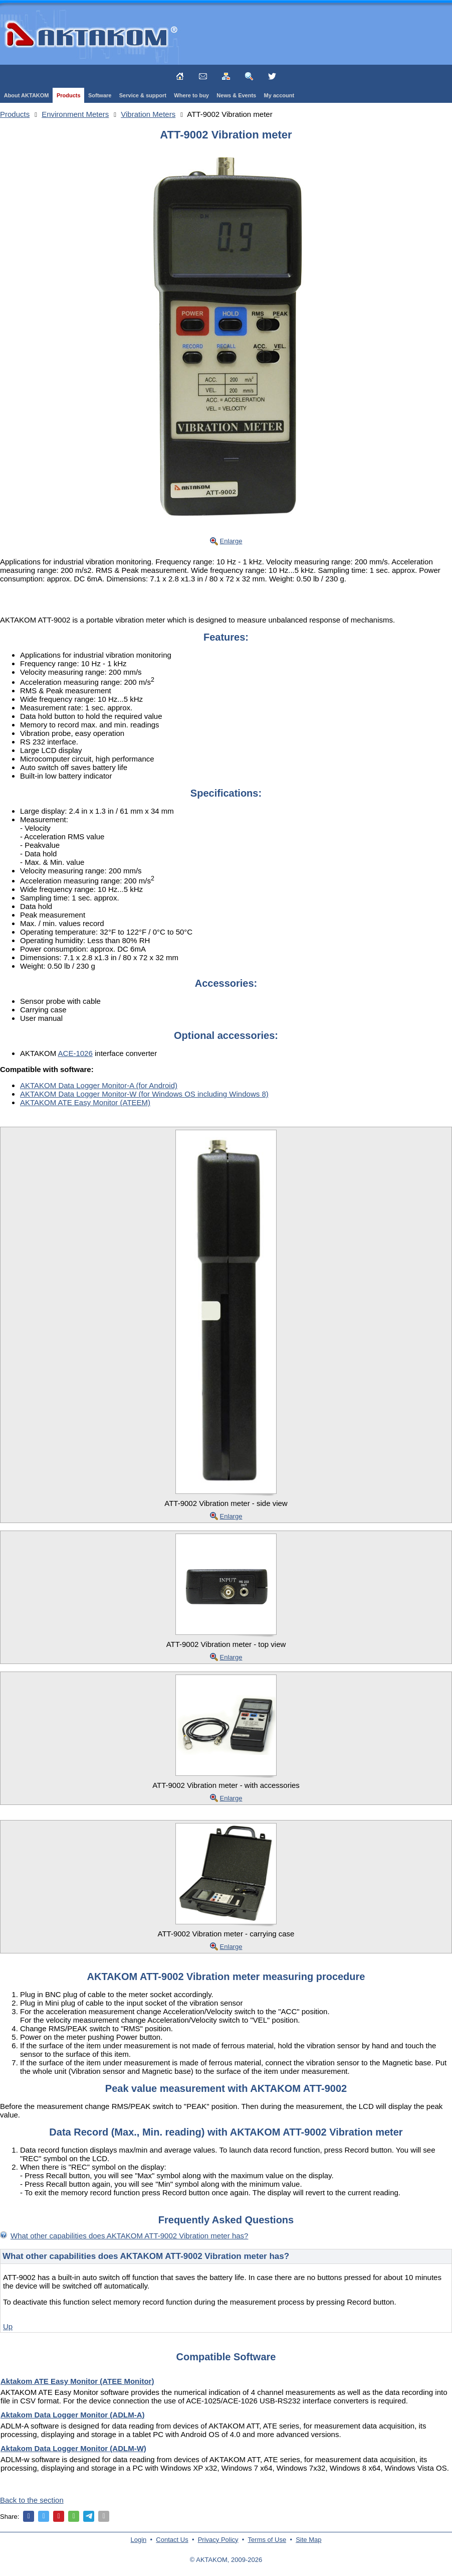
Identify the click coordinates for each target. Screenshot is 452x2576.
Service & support (142, 95)
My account (279, 95)
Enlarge (231, 541)
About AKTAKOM (26, 95)
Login (139, 2539)
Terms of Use (267, 2539)
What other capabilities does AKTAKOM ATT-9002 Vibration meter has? (129, 2235)
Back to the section (32, 2500)
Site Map (308, 2539)
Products (69, 95)
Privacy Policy (218, 2539)
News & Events (236, 95)
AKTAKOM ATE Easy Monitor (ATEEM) (85, 1102)
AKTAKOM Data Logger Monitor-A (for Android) (98, 1085)
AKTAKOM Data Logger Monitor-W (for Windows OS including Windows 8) (144, 1094)
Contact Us (172, 2539)
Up (8, 2326)
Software (99, 95)
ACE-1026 (75, 1053)
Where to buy (191, 95)
